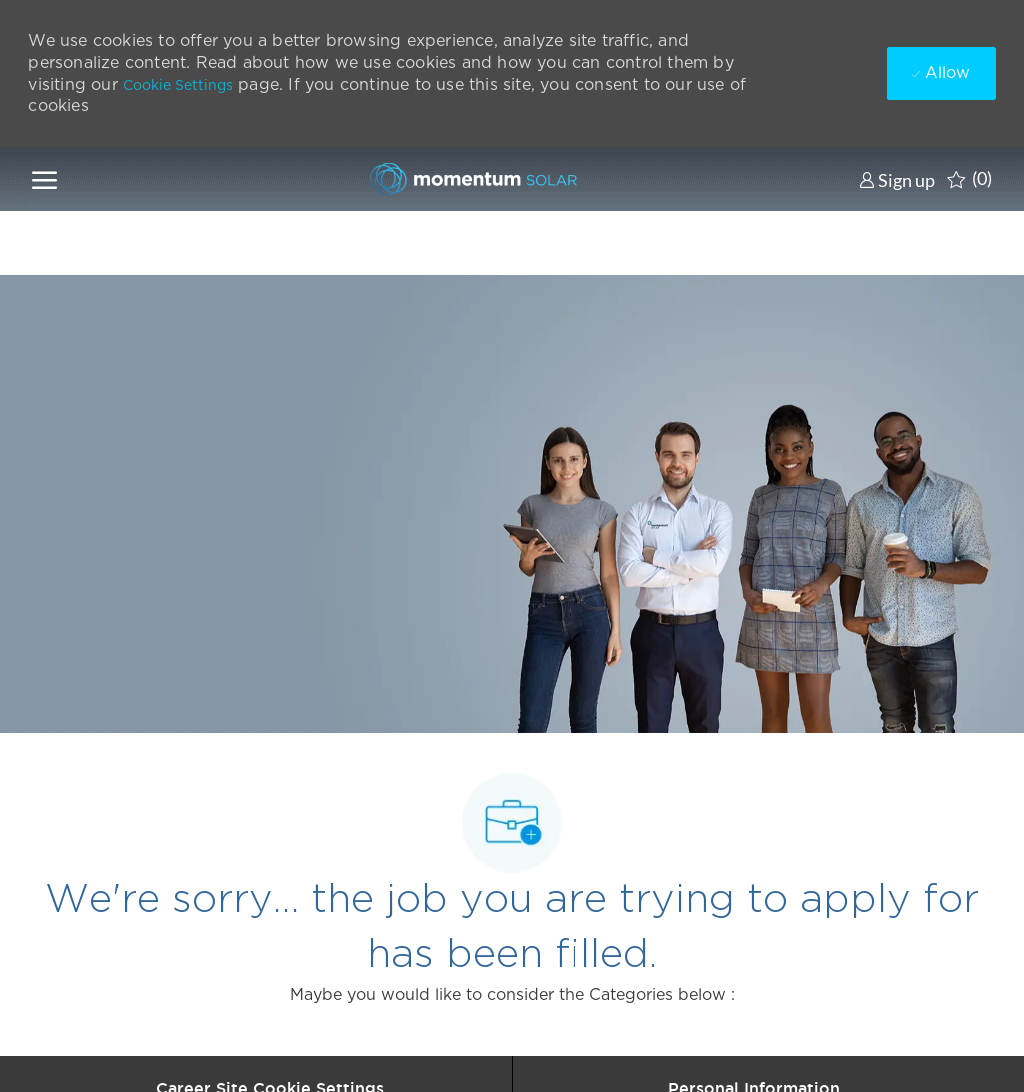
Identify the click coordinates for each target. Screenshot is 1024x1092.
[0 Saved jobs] (969, 179)
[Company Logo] (468, 179)
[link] (897, 179)
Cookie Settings (178, 85)
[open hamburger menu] (44, 179)
